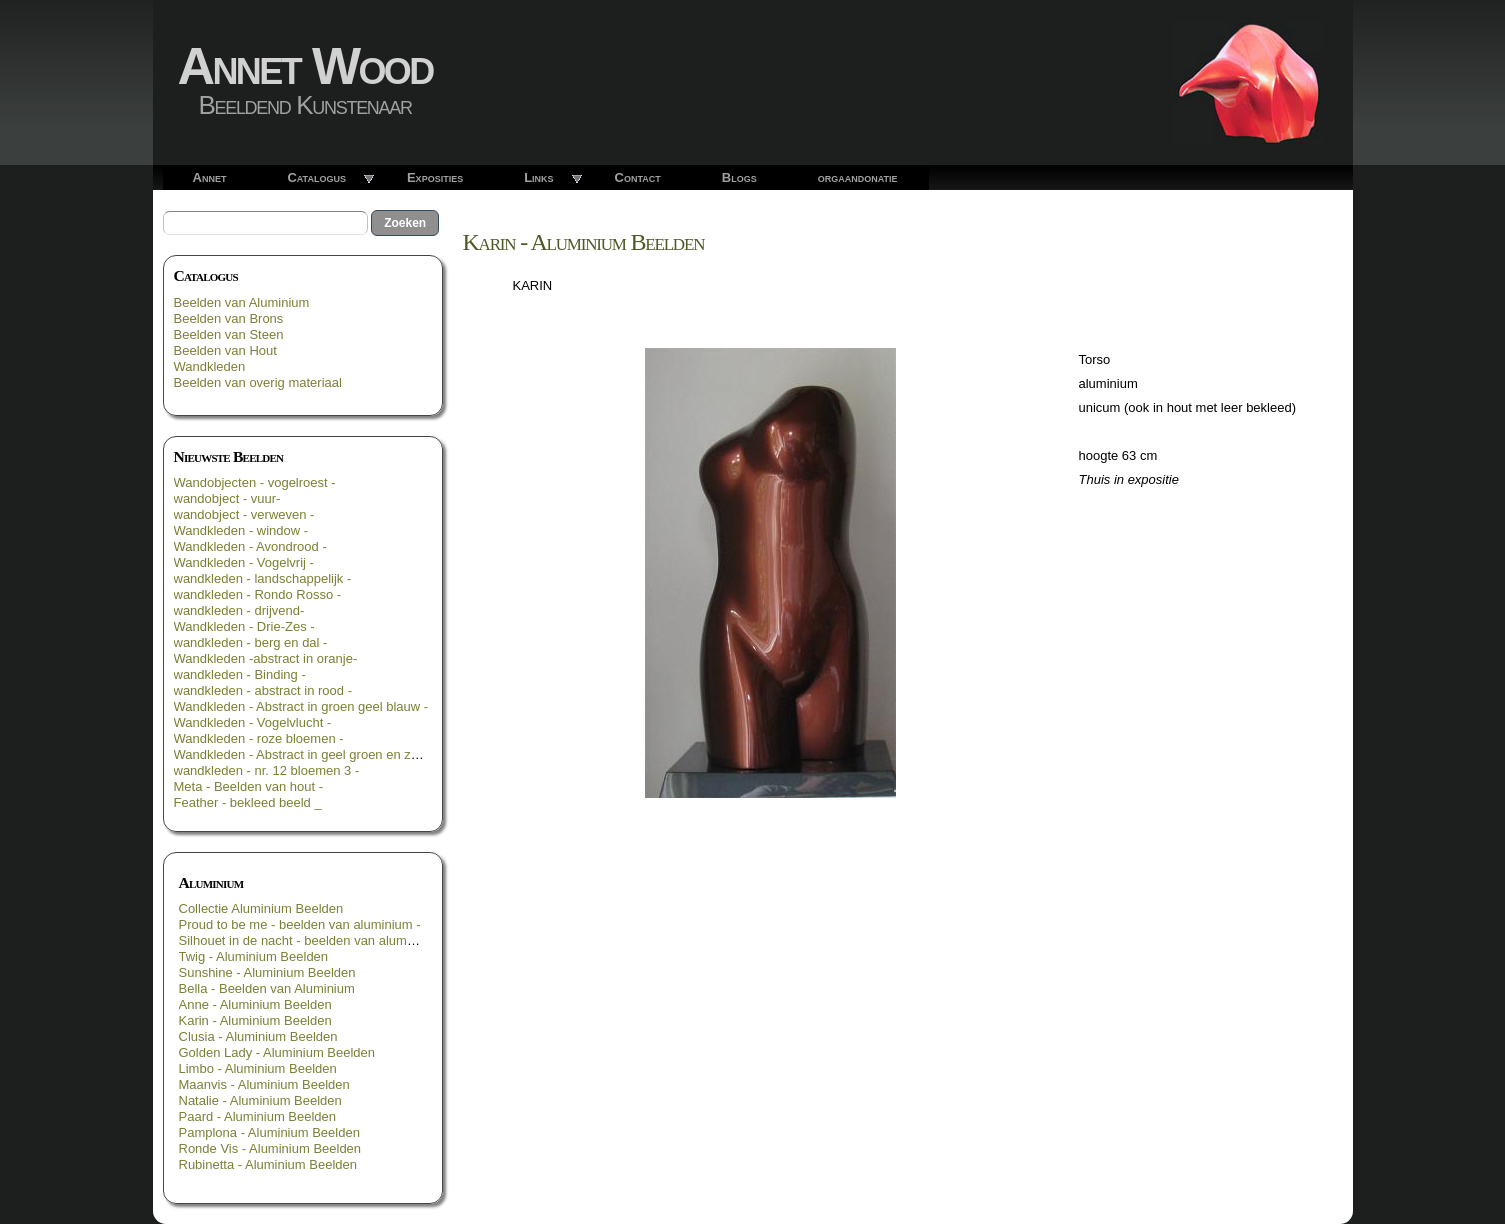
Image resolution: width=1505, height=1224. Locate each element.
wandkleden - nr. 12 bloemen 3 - (267, 770)
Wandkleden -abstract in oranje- (266, 658)
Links (538, 177)
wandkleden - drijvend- (239, 610)
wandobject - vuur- (227, 498)
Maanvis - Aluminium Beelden (264, 1084)
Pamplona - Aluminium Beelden (269, 1132)
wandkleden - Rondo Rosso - (258, 594)
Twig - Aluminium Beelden (254, 956)
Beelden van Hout (225, 350)
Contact (638, 177)
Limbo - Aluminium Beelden (258, 1068)
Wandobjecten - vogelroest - (255, 482)
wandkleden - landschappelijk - (263, 578)
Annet (210, 177)
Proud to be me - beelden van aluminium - (300, 924)
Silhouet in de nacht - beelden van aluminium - (312, 940)
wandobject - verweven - (244, 514)
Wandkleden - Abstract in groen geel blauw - (301, 706)
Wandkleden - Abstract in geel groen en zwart (305, 754)
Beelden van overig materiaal (258, 382)
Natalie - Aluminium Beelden (260, 1100)
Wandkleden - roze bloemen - (259, 738)
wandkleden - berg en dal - (251, 642)
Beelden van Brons (229, 318)
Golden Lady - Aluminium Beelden (277, 1052)
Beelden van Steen (229, 334)
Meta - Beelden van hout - (249, 786)
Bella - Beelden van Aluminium (267, 988)
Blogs (739, 177)
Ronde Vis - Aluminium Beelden (270, 1148)
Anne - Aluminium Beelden (255, 1004)
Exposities (435, 177)
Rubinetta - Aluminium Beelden (268, 1164)
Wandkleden (210, 366)
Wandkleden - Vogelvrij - (244, 562)
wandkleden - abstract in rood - (263, 690)
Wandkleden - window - (241, 530)
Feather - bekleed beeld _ (248, 802)
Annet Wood (305, 66)
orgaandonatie (858, 177)
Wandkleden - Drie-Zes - (244, 626)
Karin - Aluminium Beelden (255, 1020)
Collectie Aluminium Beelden (261, 908)
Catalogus (316, 177)
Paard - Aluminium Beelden (258, 1116)
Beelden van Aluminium (242, 302)
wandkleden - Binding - (240, 674)
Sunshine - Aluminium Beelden (267, 972)
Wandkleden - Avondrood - (250, 546)
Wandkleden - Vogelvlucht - (253, 722)
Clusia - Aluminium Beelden (258, 1036)
